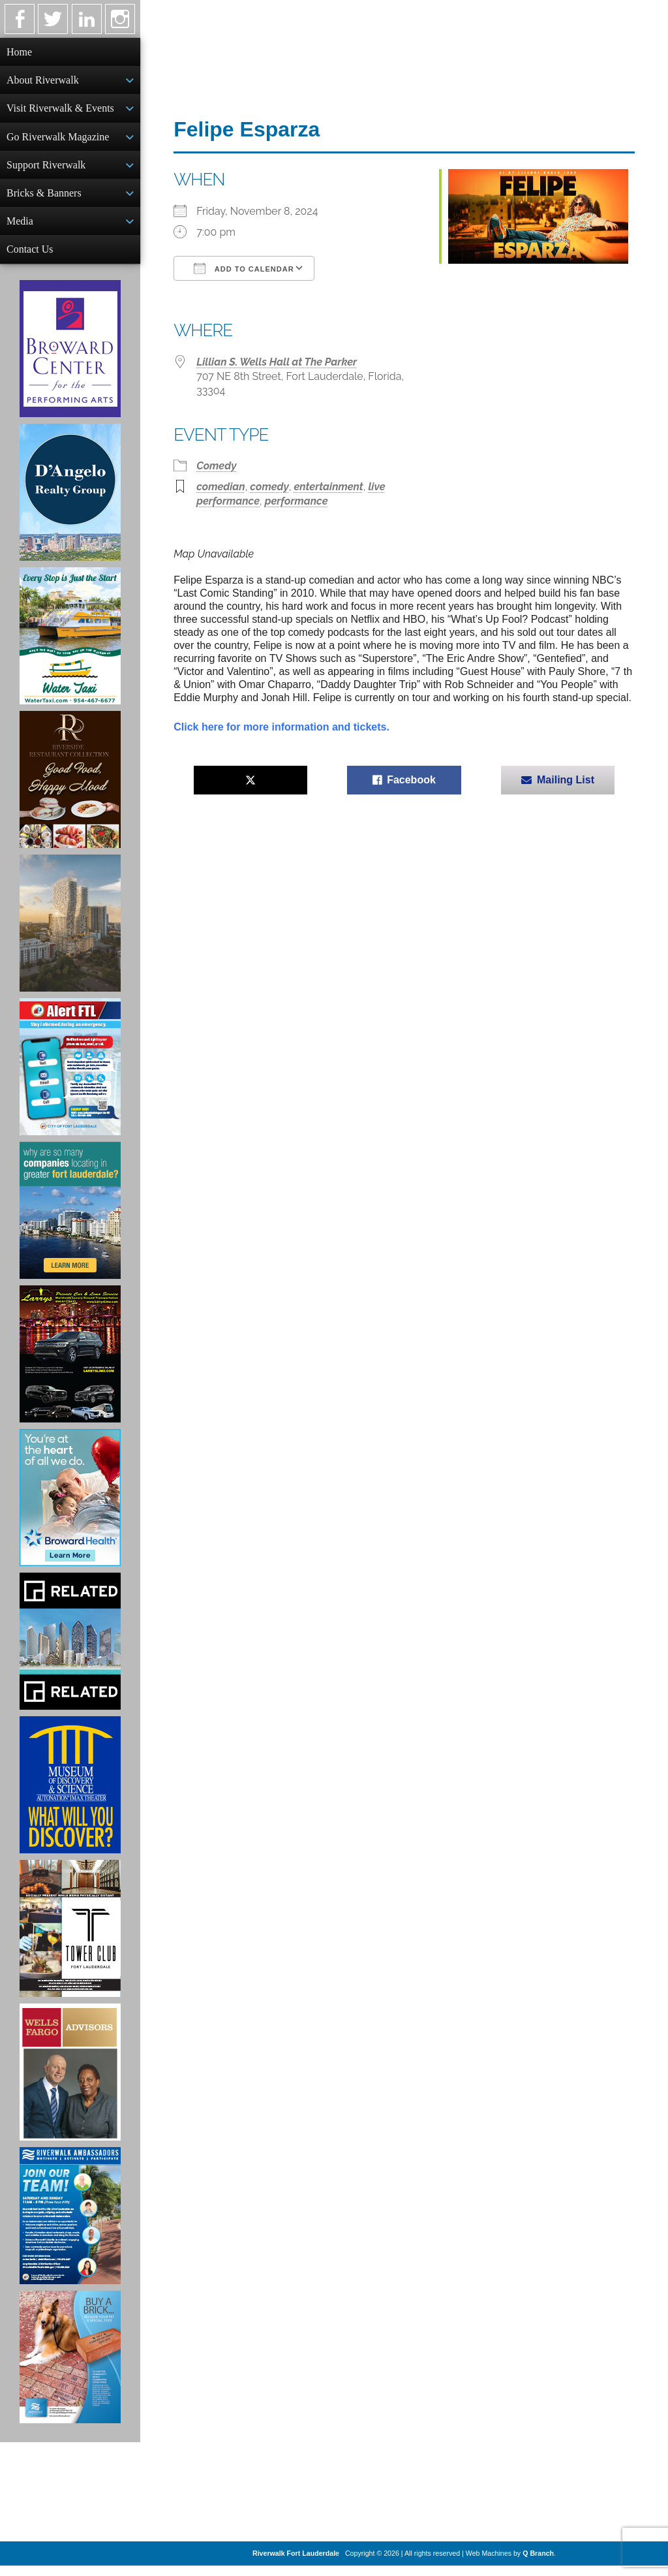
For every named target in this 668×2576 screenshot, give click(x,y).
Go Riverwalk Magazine (58, 140)
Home (19, 51)
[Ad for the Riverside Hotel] (70, 790)
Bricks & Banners (44, 199)
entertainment (328, 486)
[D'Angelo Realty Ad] (70, 502)
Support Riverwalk (46, 170)
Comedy (216, 466)
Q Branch (538, 2564)
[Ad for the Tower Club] (70, 1939)
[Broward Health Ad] (70, 1508)
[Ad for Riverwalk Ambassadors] (70, 2226)
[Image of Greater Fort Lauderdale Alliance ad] (70, 1221)
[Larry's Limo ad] (70, 1364)
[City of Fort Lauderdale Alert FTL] (70, 1077)
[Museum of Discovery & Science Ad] (70, 1795)
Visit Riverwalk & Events (60, 110)
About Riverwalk (43, 81)
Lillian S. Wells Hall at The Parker (276, 362)
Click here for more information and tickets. (281, 726)
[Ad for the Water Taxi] (70, 646)
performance (296, 501)
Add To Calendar (244, 268)
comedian (220, 486)
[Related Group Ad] (70, 1651)
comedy (269, 486)
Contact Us (30, 258)
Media (20, 228)
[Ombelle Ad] (70, 933)
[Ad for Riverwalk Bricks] (70, 2367)
